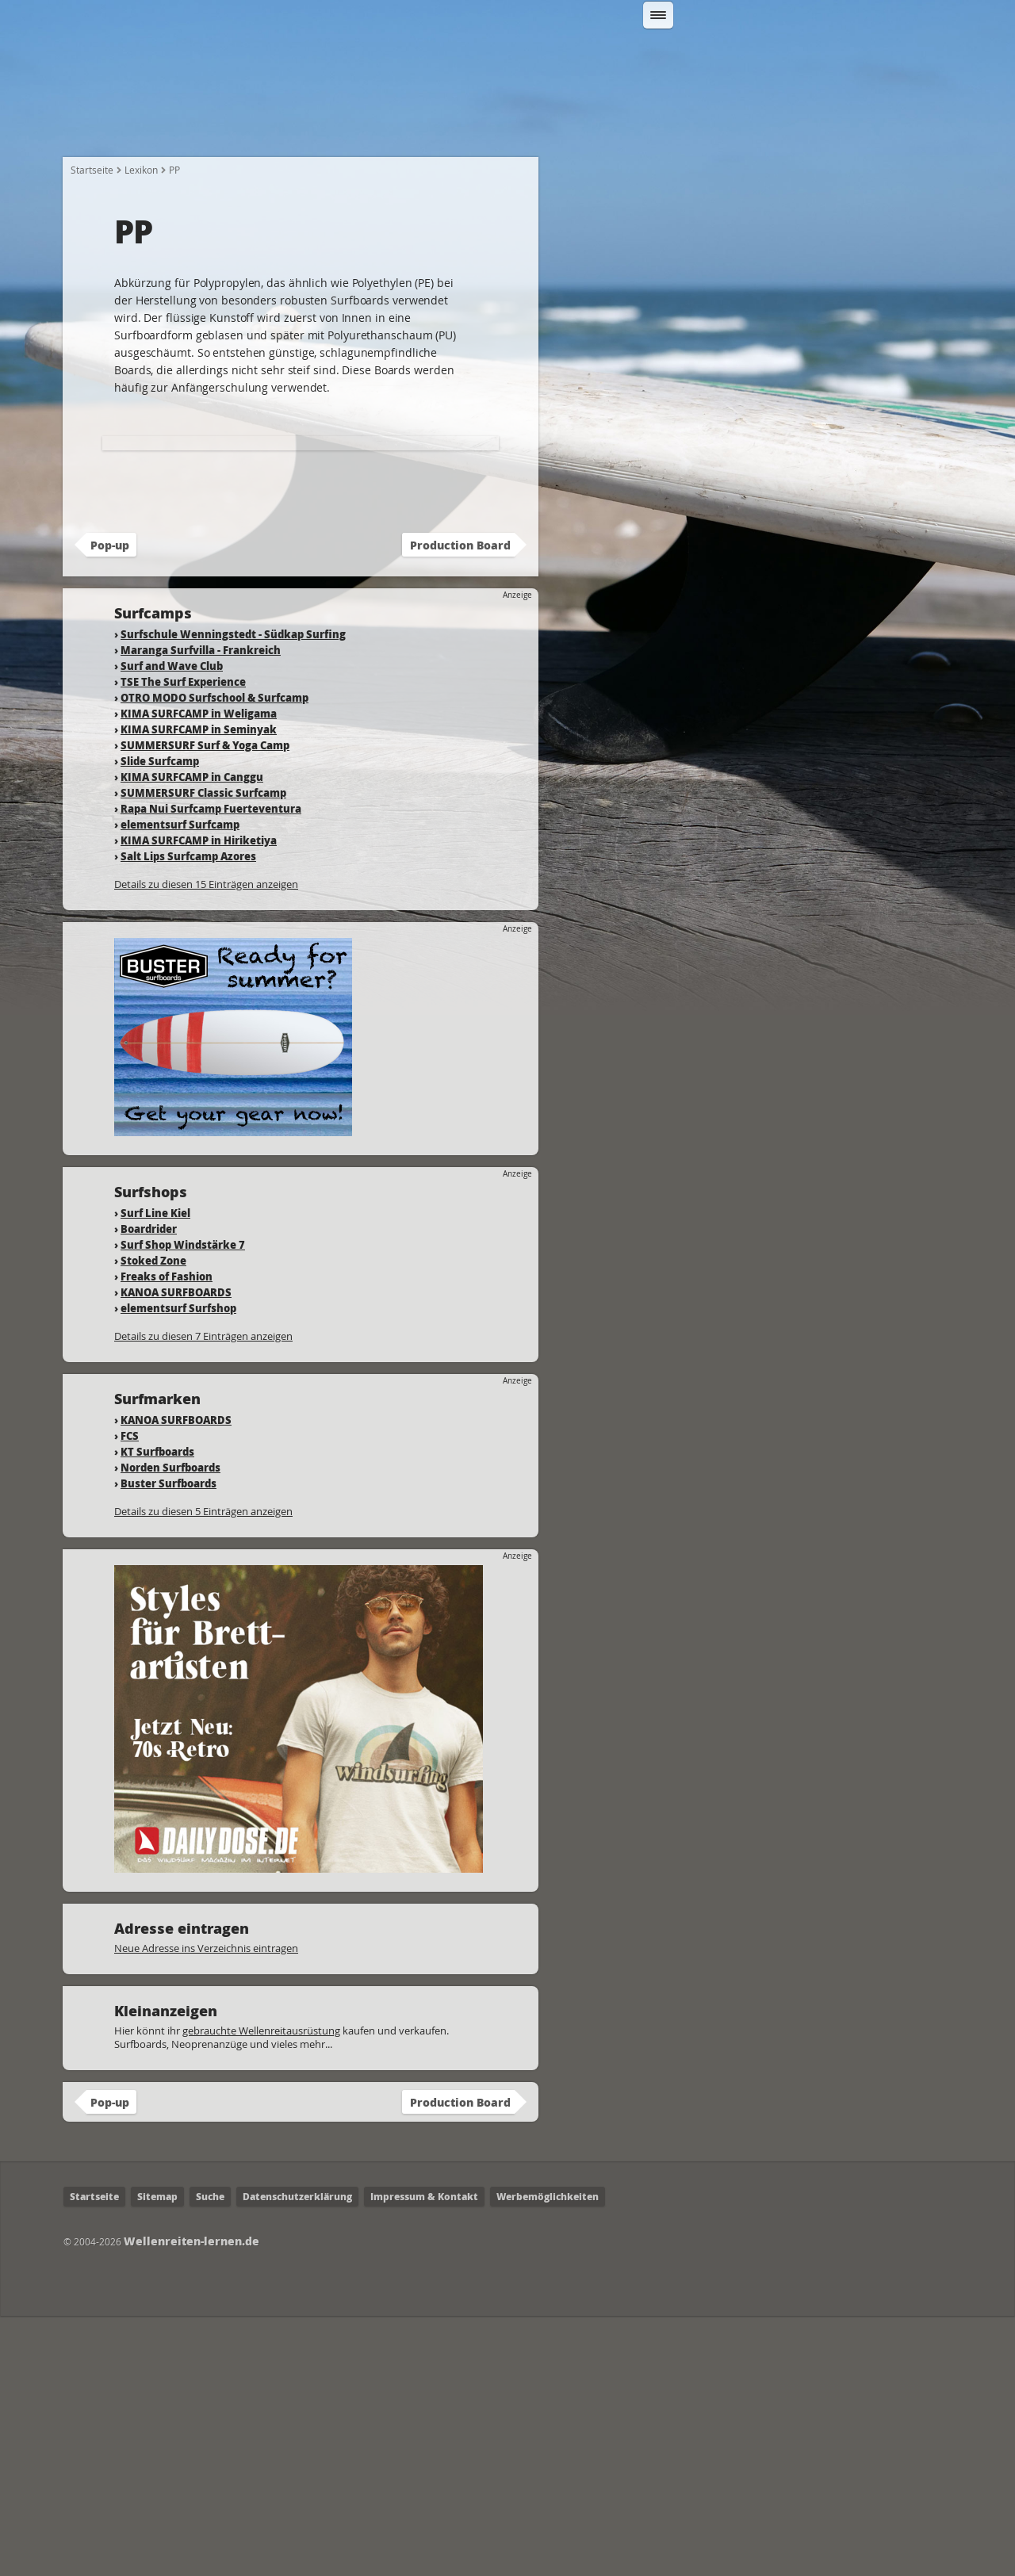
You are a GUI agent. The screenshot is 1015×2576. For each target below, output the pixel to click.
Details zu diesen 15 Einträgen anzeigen (206, 1144)
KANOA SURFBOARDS (176, 1552)
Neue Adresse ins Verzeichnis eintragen (206, 2208)
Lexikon (824, 128)
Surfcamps (737, 128)
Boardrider (149, 1488)
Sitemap (157, 2456)
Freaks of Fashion (167, 1536)
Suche (210, 2456)
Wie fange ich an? (216, 128)
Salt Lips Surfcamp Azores (188, 1115)
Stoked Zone (153, 1520)
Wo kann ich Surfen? (613, 128)
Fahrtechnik (487, 128)
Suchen (822, 58)
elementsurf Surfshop (178, 1567)
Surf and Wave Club (172, 925)
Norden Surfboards (170, 1727)
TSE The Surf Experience (183, 941)
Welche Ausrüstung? (359, 128)
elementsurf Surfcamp (180, 1084)
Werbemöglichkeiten (547, 2456)
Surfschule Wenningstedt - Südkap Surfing (233, 893)
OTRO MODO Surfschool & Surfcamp (214, 957)
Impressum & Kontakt (424, 2456)
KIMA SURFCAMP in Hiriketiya (199, 1100)
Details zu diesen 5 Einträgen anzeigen (203, 1771)
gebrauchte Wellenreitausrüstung (261, 2290)
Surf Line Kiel (155, 1472)
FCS (130, 1695)
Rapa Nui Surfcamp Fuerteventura (211, 1068)
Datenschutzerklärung (297, 2456)
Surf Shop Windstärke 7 (183, 1504)
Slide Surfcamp (160, 1020)
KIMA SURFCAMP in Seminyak (199, 989)
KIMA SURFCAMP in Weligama (199, 973)
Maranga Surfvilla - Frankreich (201, 909)
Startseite (103, 128)
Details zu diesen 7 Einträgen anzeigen (203, 1596)
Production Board (460, 805)
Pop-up (109, 805)
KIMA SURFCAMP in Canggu (192, 1036)
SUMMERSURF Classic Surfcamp (203, 1052)
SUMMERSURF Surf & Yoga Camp (205, 1004)
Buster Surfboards (168, 1743)
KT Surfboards (157, 1711)
